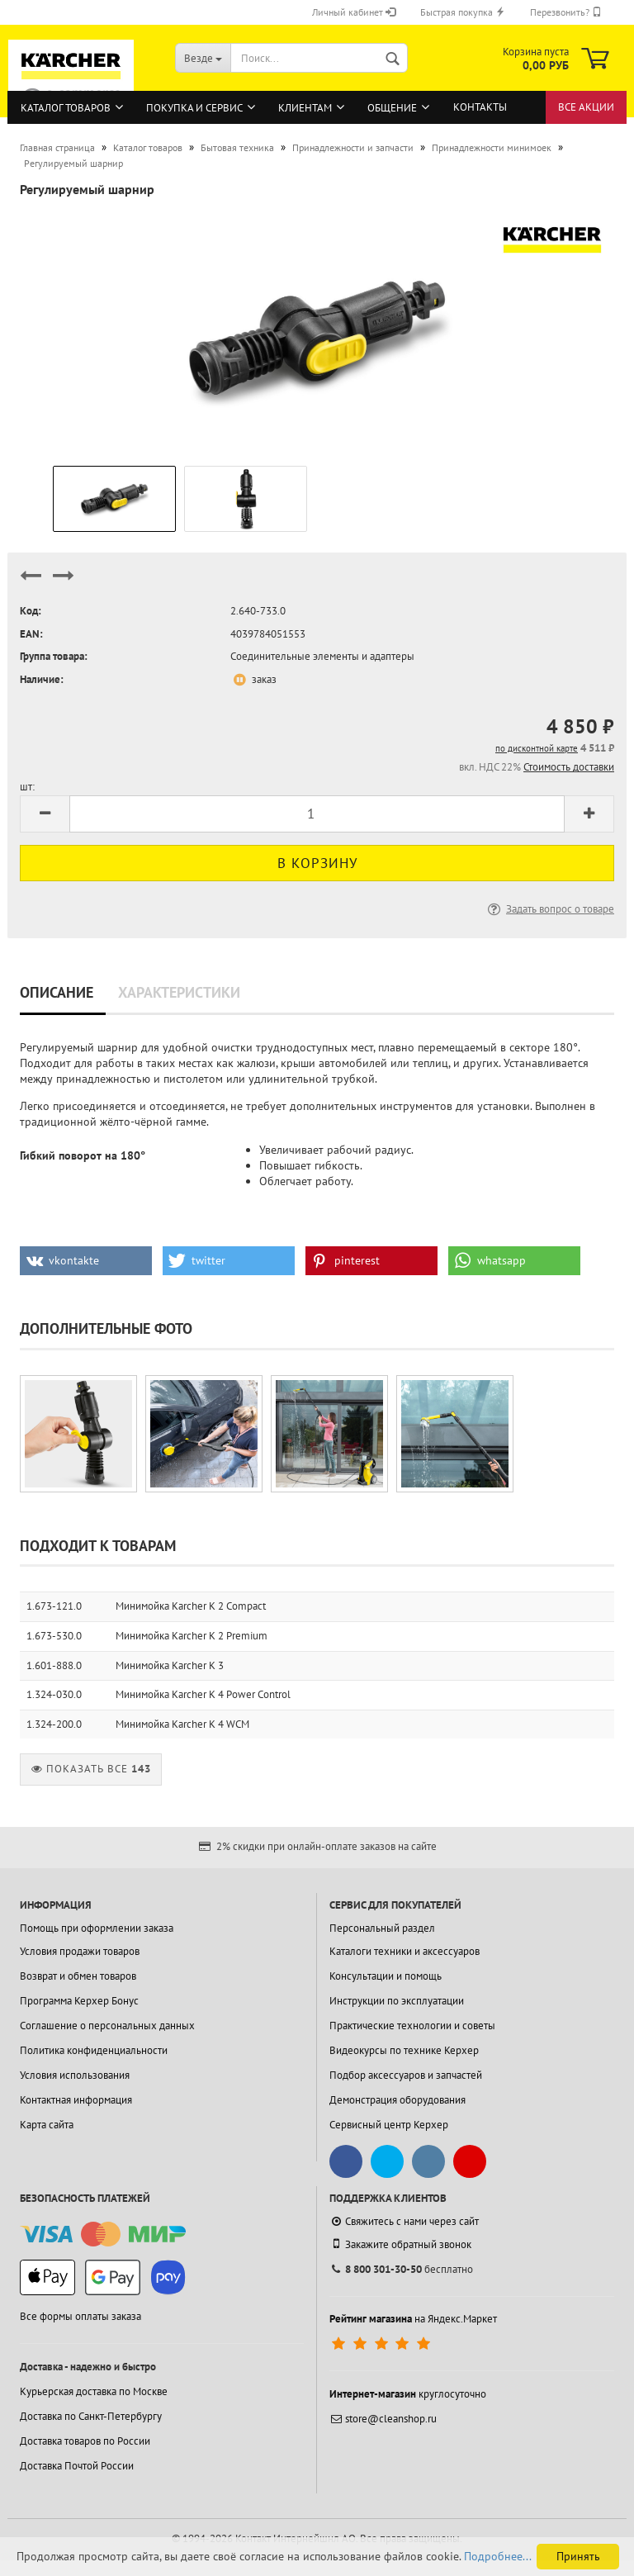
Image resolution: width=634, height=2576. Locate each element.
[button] (86, 1260)
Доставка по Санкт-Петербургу (91, 2416)
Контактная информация (76, 2100)
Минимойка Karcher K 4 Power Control (203, 1694)
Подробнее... (498, 2556)
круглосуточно (407, 2394)
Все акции (586, 107)
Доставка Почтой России (77, 2466)
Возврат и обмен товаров (78, 1976)
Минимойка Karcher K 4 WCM (182, 1724)
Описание (56, 992)
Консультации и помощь (385, 1976)
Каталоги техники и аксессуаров (404, 1951)
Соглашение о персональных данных (107, 2026)
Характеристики (179, 992)
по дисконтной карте (536, 748)
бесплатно (401, 2269)
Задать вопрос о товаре (549, 909)
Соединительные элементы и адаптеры (322, 656)
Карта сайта (46, 2125)
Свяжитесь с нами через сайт (404, 2221)
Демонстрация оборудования (397, 2100)
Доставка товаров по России (85, 2441)
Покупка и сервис (194, 108)
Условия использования (75, 2075)
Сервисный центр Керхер (388, 2125)
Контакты (480, 107)
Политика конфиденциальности (94, 2050)
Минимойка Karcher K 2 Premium (191, 1636)
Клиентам (305, 108)
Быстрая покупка (462, 12)
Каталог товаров (66, 108)
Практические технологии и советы (412, 2026)
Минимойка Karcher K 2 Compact (191, 1606)
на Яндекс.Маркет (413, 2319)
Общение (392, 108)
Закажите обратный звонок (400, 2244)
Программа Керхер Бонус (79, 2001)
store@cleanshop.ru (383, 2419)
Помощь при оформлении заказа (96, 1928)
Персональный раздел (382, 1928)
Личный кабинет (353, 12)
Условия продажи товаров (80, 1951)
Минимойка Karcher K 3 (170, 1665)
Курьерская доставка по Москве (94, 2391)
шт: (27, 787)
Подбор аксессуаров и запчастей (405, 2075)
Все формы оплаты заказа (80, 2316)
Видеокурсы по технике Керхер (404, 2050)
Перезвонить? (566, 12)
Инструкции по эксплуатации (396, 2001)
